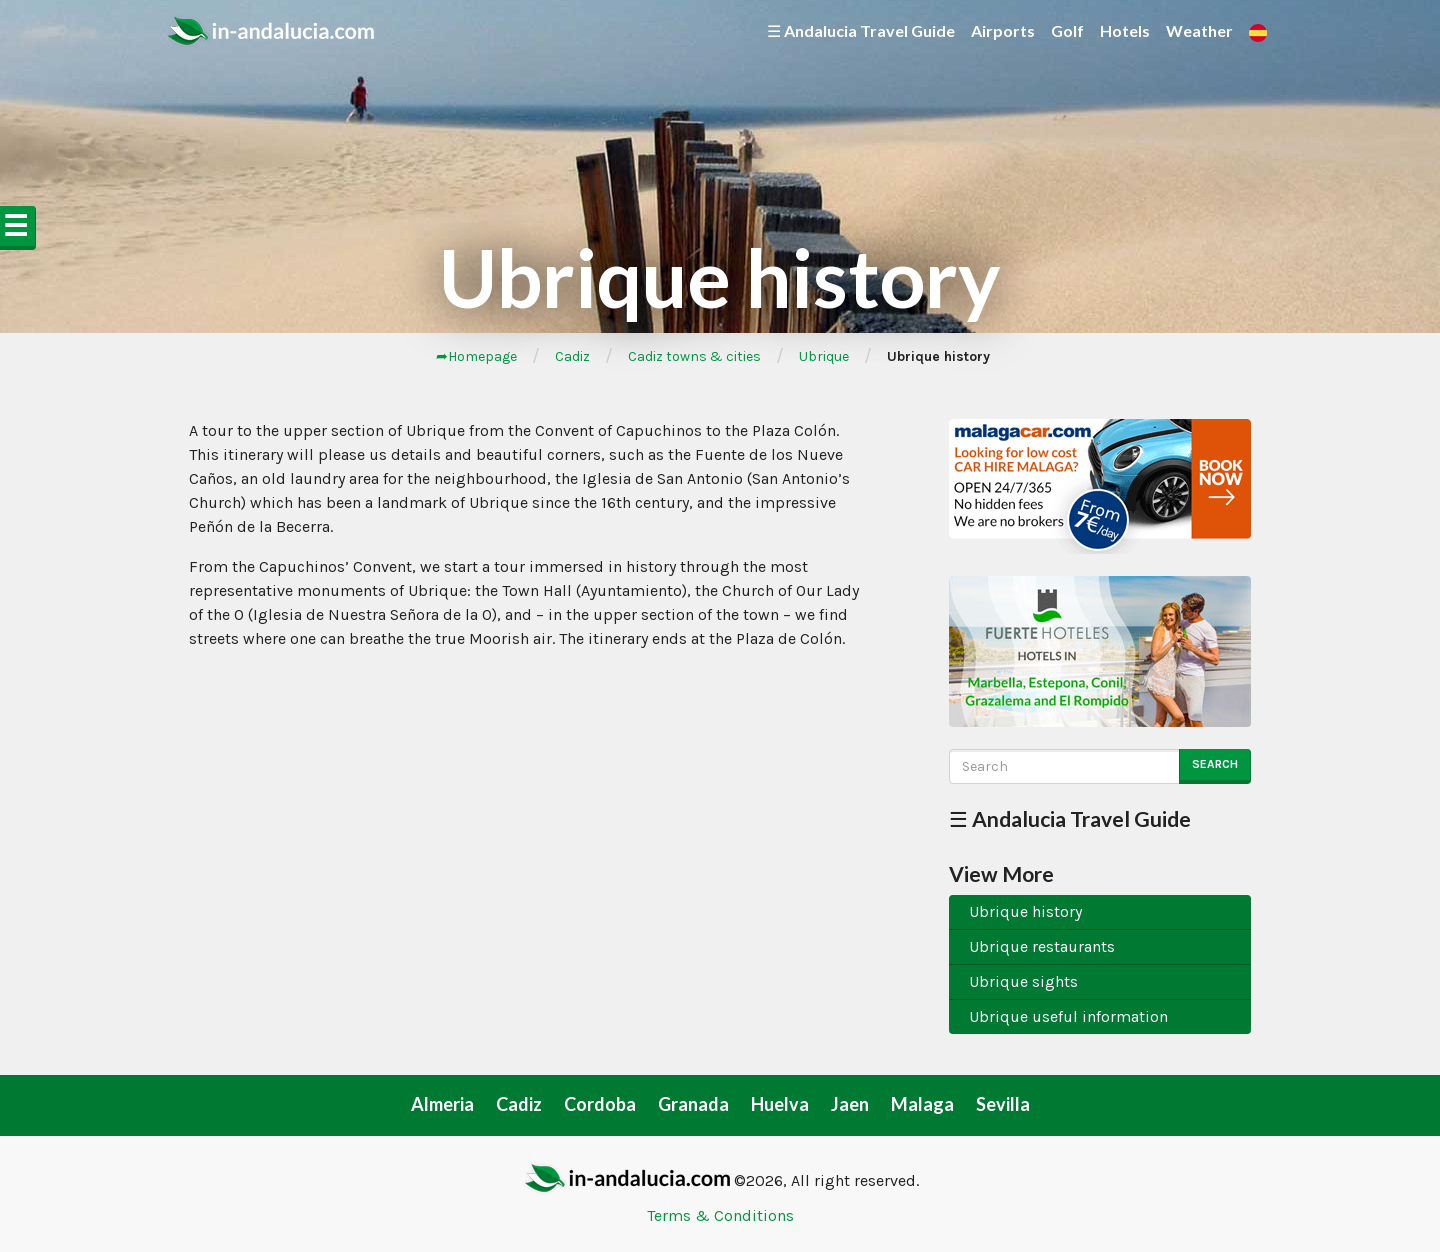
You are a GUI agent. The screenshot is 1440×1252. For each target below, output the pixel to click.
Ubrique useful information (1068, 1016)
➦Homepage (476, 356)
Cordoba (600, 1104)
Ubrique (824, 356)
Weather (1199, 30)
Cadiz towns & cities (694, 356)
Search (1215, 764)
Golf (1067, 30)
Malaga (922, 1104)
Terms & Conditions (720, 1215)
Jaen (850, 1104)
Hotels (1125, 30)
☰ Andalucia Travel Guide (861, 30)
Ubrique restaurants (1042, 946)
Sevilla (1003, 1104)
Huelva (780, 1104)
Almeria (442, 1104)
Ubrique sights (1023, 981)
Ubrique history (1025, 911)
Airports (1003, 30)
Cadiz (572, 356)
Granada (693, 1104)
